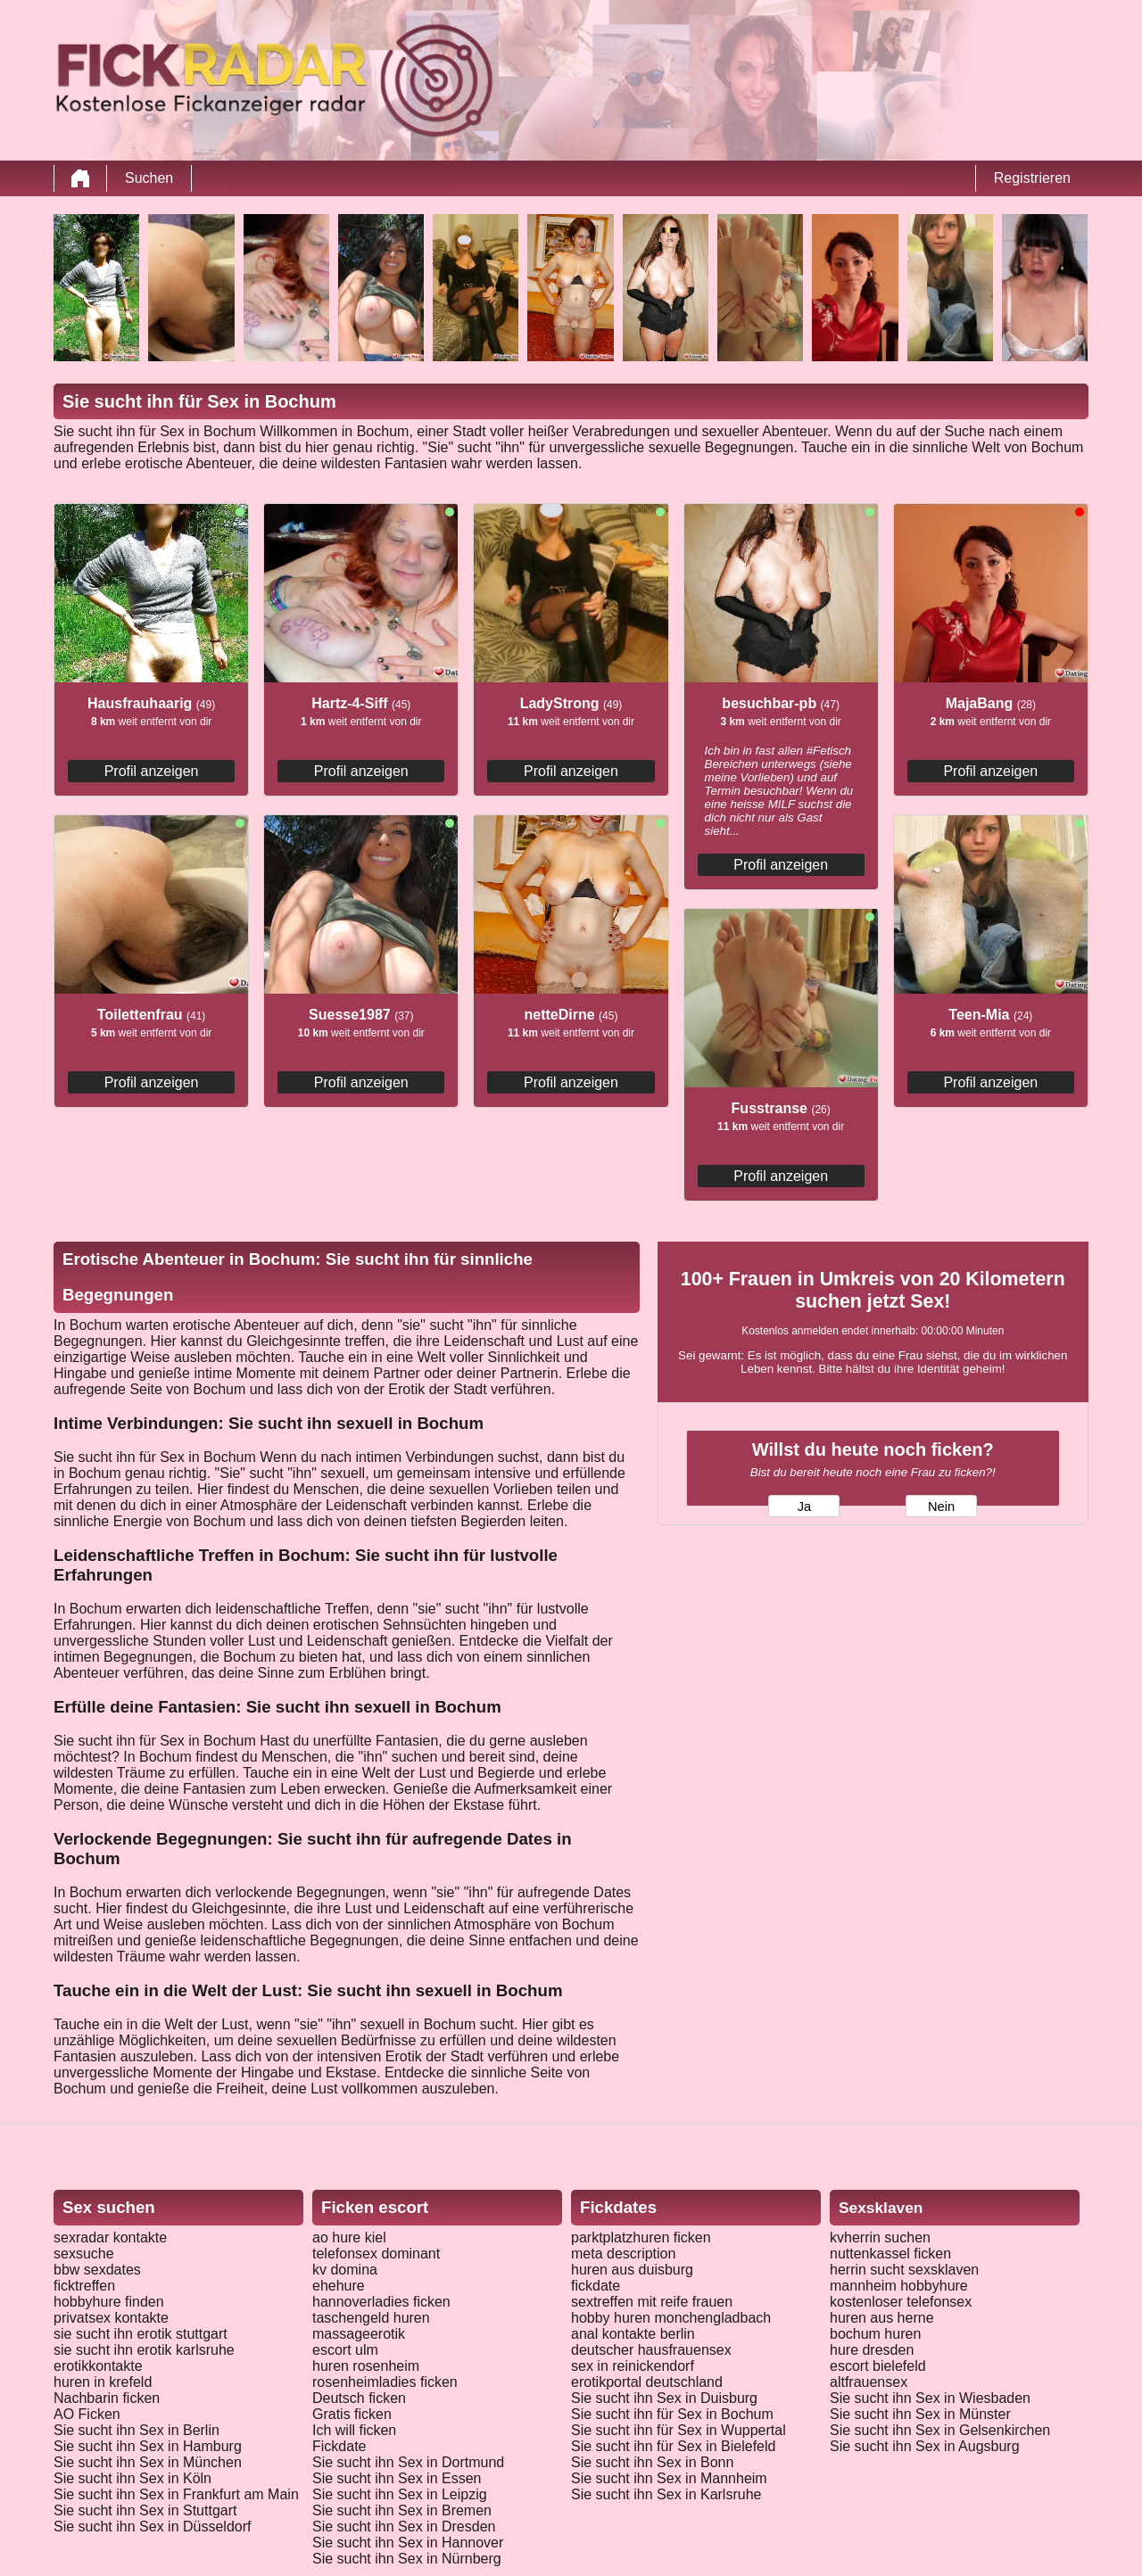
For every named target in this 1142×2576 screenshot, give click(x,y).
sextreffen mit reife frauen (651, 2301)
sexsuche (84, 2253)
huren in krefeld (103, 2382)
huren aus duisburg (632, 2269)
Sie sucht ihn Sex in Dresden (403, 2526)
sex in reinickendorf (632, 2366)
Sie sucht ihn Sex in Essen (396, 2478)
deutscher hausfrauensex (651, 2349)
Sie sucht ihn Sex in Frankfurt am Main (176, 2494)
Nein (941, 1506)
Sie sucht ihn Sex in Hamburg (148, 2446)
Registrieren (1032, 178)
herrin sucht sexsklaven (904, 2269)
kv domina (344, 2269)
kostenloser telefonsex (901, 2301)
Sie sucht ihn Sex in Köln (132, 2478)
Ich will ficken (354, 2430)
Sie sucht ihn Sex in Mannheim (669, 2478)
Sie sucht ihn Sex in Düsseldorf (152, 2526)
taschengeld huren (371, 2317)
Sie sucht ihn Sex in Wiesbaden (930, 2398)
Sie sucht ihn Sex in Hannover (407, 2542)
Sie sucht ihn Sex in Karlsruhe (666, 2494)
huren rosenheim (365, 2366)
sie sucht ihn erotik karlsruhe (144, 2349)
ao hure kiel (349, 2237)
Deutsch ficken (359, 2398)
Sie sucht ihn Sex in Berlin (136, 2430)
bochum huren (875, 2333)
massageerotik (358, 2333)
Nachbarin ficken (107, 2398)
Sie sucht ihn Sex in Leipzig (399, 2494)
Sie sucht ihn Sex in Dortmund (408, 2462)
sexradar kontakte (110, 2237)
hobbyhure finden (109, 2301)
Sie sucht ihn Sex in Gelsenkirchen (940, 2430)
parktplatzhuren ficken (641, 2237)
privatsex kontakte (111, 2317)
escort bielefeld (878, 2366)
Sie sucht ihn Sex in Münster (920, 2414)
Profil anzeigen (151, 771)
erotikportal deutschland (647, 2382)
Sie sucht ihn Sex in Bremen (402, 2510)
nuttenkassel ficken (890, 2253)
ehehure (338, 2285)
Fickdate (339, 2446)
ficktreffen (84, 2285)
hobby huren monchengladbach (671, 2317)
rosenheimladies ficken (385, 2382)
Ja (804, 1506)
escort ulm (345, 2349)
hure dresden (872, 2349)
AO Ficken (87, 2414)
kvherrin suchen (880, 2237)
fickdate (595, 2285)
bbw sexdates (97, 2269)
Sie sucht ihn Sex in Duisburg (664, 2398)
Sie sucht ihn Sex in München (148, 2462)
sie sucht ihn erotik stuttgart (141, 2333)
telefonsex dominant (376, 2253)
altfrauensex (868, 2382)
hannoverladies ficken (381, 2301)
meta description (623, 2253)
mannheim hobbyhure (899, 2285)
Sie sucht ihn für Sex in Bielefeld (673, 2446)
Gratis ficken (352, 2414)
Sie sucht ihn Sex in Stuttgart (145, 2510)
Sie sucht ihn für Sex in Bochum (672, 2414)
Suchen (149, 178)
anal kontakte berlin (633, 2333)
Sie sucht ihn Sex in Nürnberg (406, 2558)
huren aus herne (882, 2317)
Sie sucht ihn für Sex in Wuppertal (678, 2430)
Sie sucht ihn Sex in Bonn (652, 2462)
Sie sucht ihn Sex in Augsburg (925, 2446)
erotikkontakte (98, 2366)
